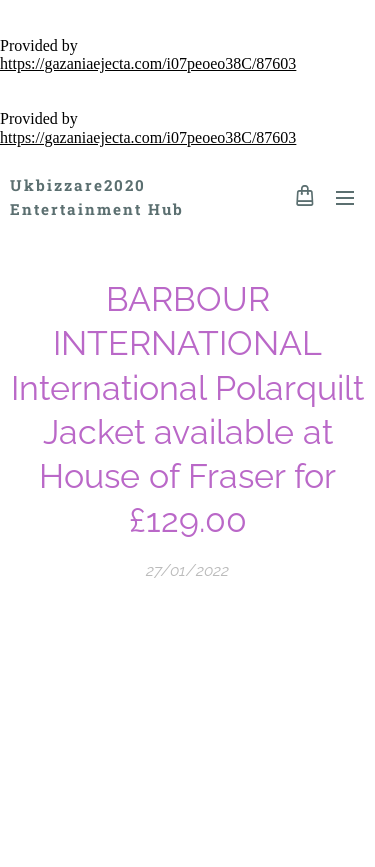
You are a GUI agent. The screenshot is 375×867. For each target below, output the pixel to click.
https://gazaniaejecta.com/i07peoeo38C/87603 (148, 63)
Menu (345, 198)
